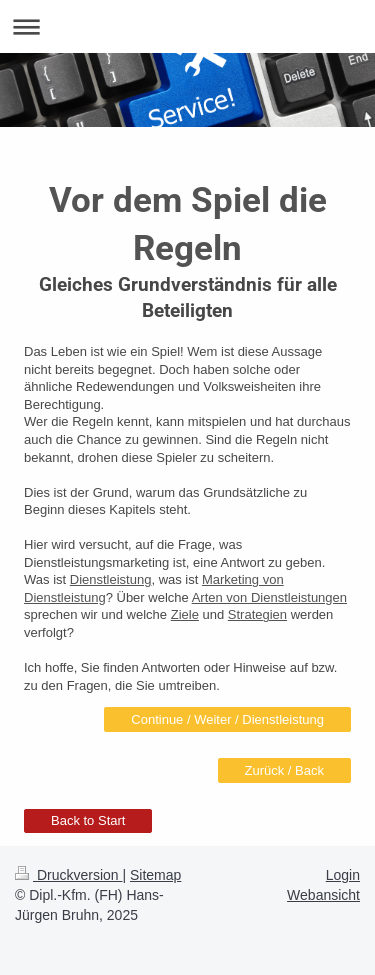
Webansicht (323, 895)
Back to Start (88, 820)
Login (343, 875)
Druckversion (68, 875)
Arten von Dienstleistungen (269, 597)
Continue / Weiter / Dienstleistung (227, 719)
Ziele (185, 614)
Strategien (257, 614)
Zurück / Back (284, 770)
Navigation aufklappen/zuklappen (187, 26)
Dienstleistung (111, 579)
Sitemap (155, 875)
